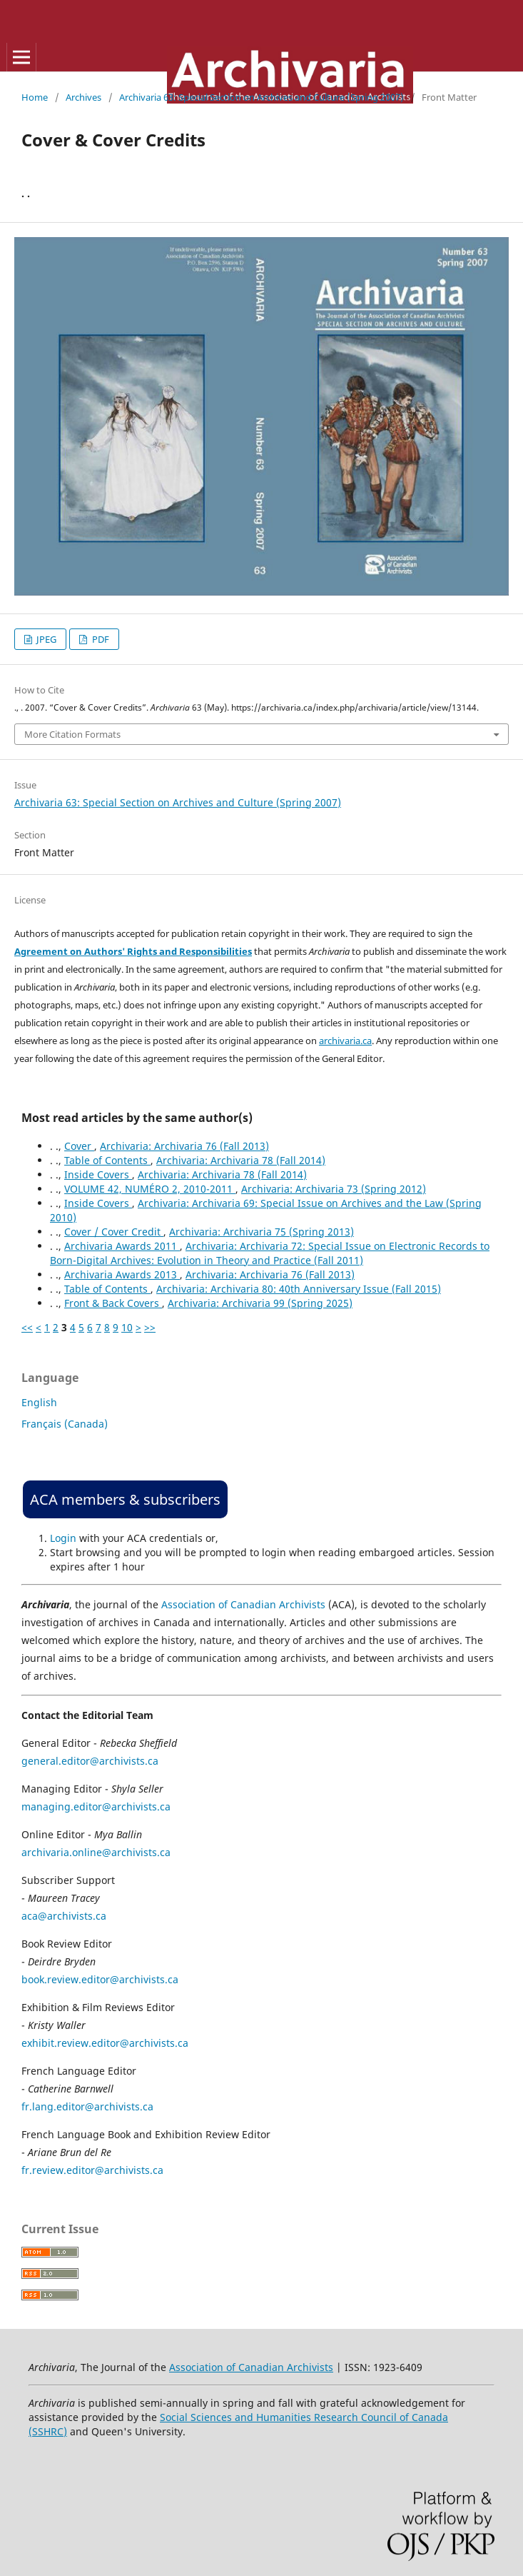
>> (150, 1327)
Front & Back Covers (113, 1303)
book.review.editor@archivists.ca (99, 1979)
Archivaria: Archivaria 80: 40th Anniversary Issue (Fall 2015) (298, 1288)
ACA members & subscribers (125, 1499)
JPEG (45, 639)
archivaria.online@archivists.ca (96, 1852)
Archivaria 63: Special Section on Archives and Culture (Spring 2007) (261, 97)
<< (27, 1327)
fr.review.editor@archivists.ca (92, 2170)
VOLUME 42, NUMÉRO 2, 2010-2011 (149, 1189)
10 (127, 1327)
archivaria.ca (345, 1040)
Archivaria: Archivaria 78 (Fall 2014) (240, 1160)
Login (63, 1538)
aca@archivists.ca (63, 1916)
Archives (83, 97)
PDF (99, 639)
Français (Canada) (64, 1423)
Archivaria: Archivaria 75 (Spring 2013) (261, 1231)
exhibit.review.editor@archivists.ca (104, 2043)
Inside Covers (98, 1174)
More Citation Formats (72, 734)
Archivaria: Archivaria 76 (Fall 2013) (184, 1146)
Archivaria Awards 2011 (122, 1246)
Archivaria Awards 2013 (122, 1274)
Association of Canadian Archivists (243, 1604)
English (39, 1402)
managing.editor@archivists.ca (96, 1806)
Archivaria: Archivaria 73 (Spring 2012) (333, 1189)
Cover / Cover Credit (113, 1231)
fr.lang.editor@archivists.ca (87, 2106)
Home (34, 97)
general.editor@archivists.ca (89, 1761)
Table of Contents (107, 1160)
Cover (79, 1146)
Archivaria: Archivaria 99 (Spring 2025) (260, 1303)
